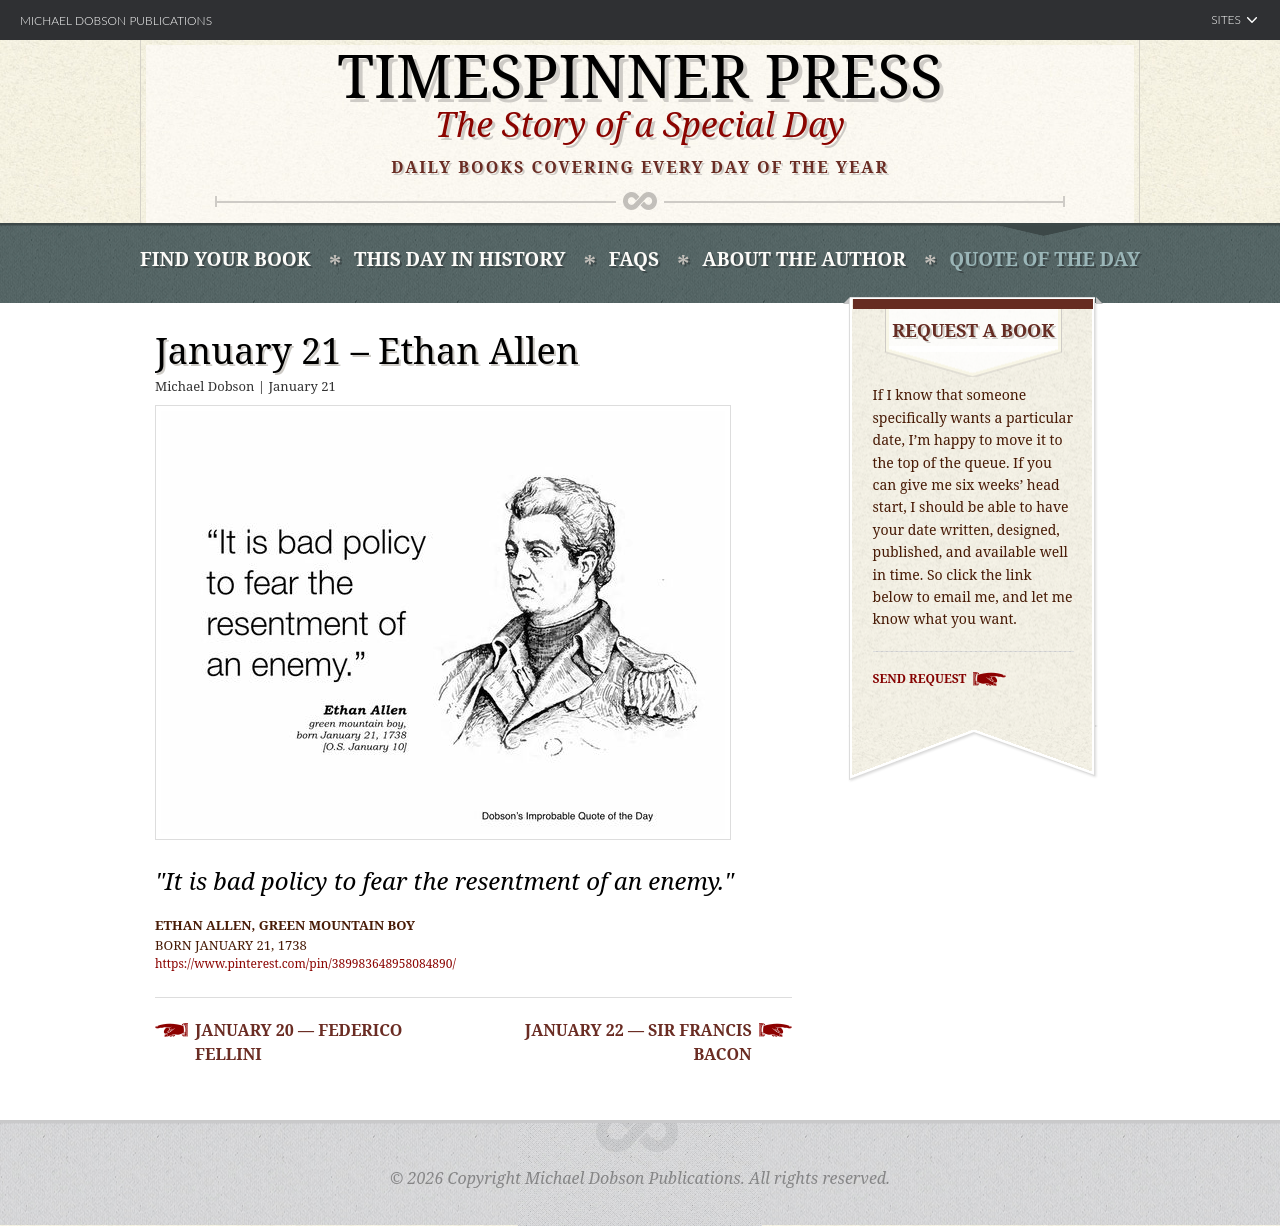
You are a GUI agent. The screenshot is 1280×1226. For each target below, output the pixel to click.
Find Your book (225, 259)
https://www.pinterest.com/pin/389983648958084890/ (305, 963)
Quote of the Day (1044, 259)
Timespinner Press (640, 75)
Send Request (920, 678)
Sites (1226, 19)
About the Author (803, 259)
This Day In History (459, 259)
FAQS (634, 259)
